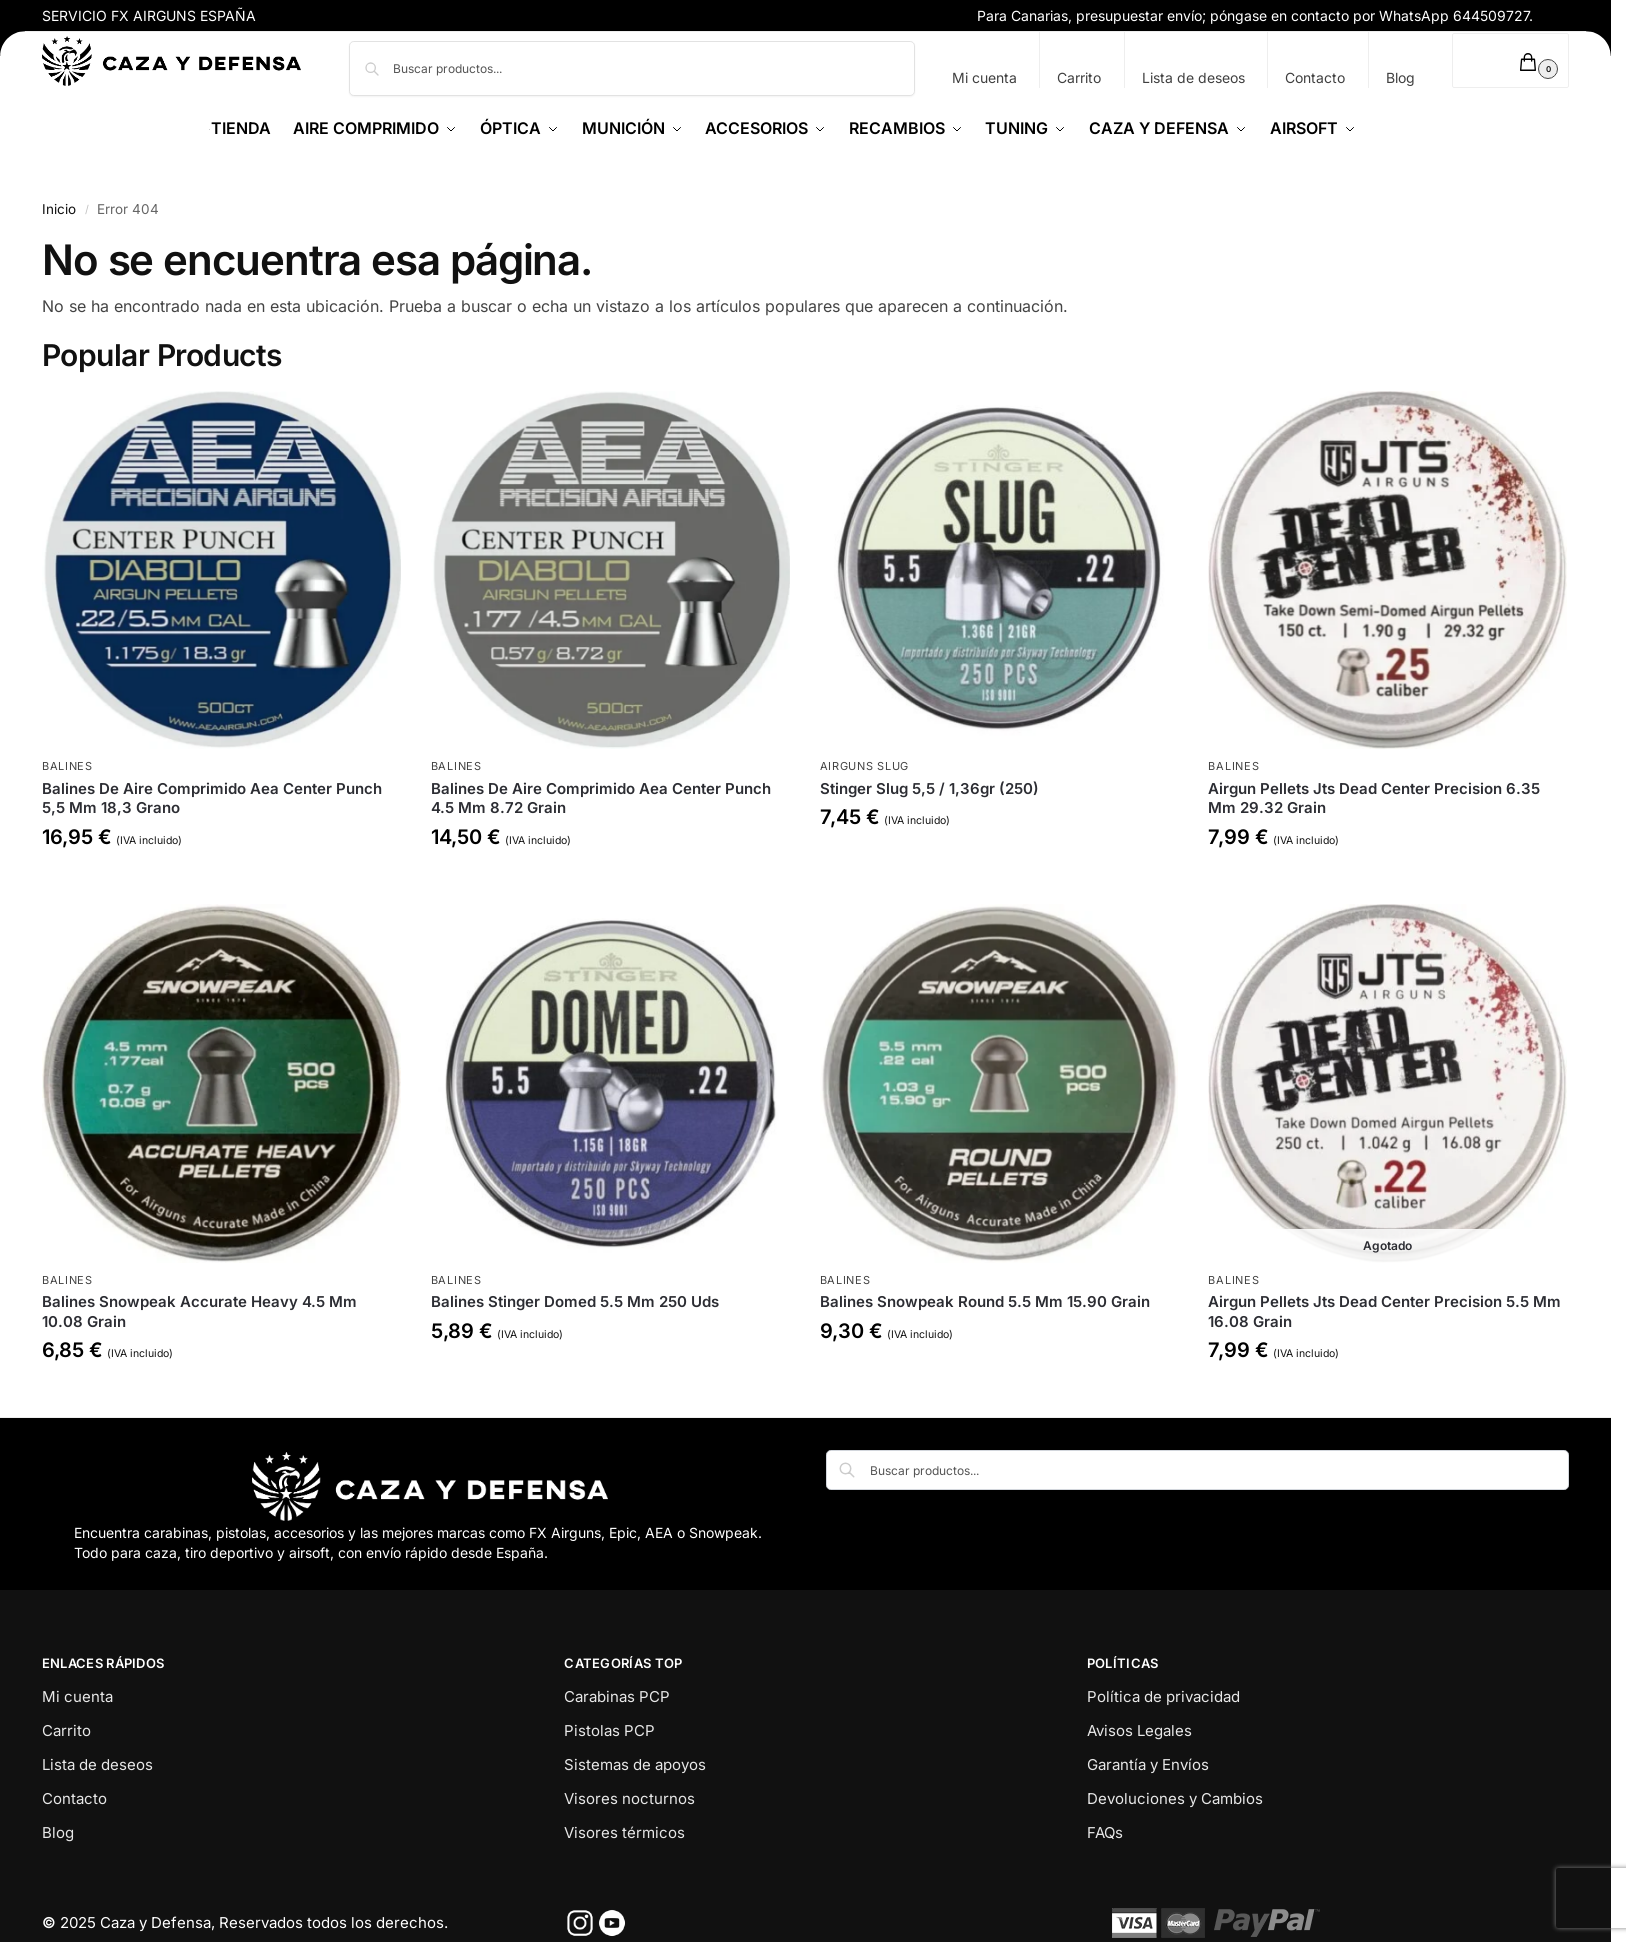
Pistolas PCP (609, 1730)
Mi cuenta (984, 77)
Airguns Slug (864, 766)
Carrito (1079, 77)
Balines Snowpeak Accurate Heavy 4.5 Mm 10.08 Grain (199, 1311)
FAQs (1105, 1832)
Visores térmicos (624, 1832)
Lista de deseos (1193, 77)
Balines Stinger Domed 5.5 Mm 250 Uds (575, 1301)
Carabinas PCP (617, 1696)
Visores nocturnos (629, 1798)
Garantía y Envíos (1148, 1764)
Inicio (59, 209)
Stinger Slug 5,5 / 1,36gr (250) (929, 788)
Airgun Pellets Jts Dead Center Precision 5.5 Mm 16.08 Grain (1384, 1311)
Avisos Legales (1139, 1730)
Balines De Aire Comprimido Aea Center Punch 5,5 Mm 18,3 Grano (212, 798)
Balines (67, 766)
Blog (1400, 77)
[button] (1510, 60)
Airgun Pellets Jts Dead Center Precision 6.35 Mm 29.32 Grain (1374, 798)
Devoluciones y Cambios (1175, 1798)
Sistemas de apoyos (635, 1764)
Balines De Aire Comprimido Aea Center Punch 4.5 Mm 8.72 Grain (601, 798)
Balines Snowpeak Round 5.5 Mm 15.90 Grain (985, 1301)
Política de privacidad (1163, 1696)
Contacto (1315, 77)
